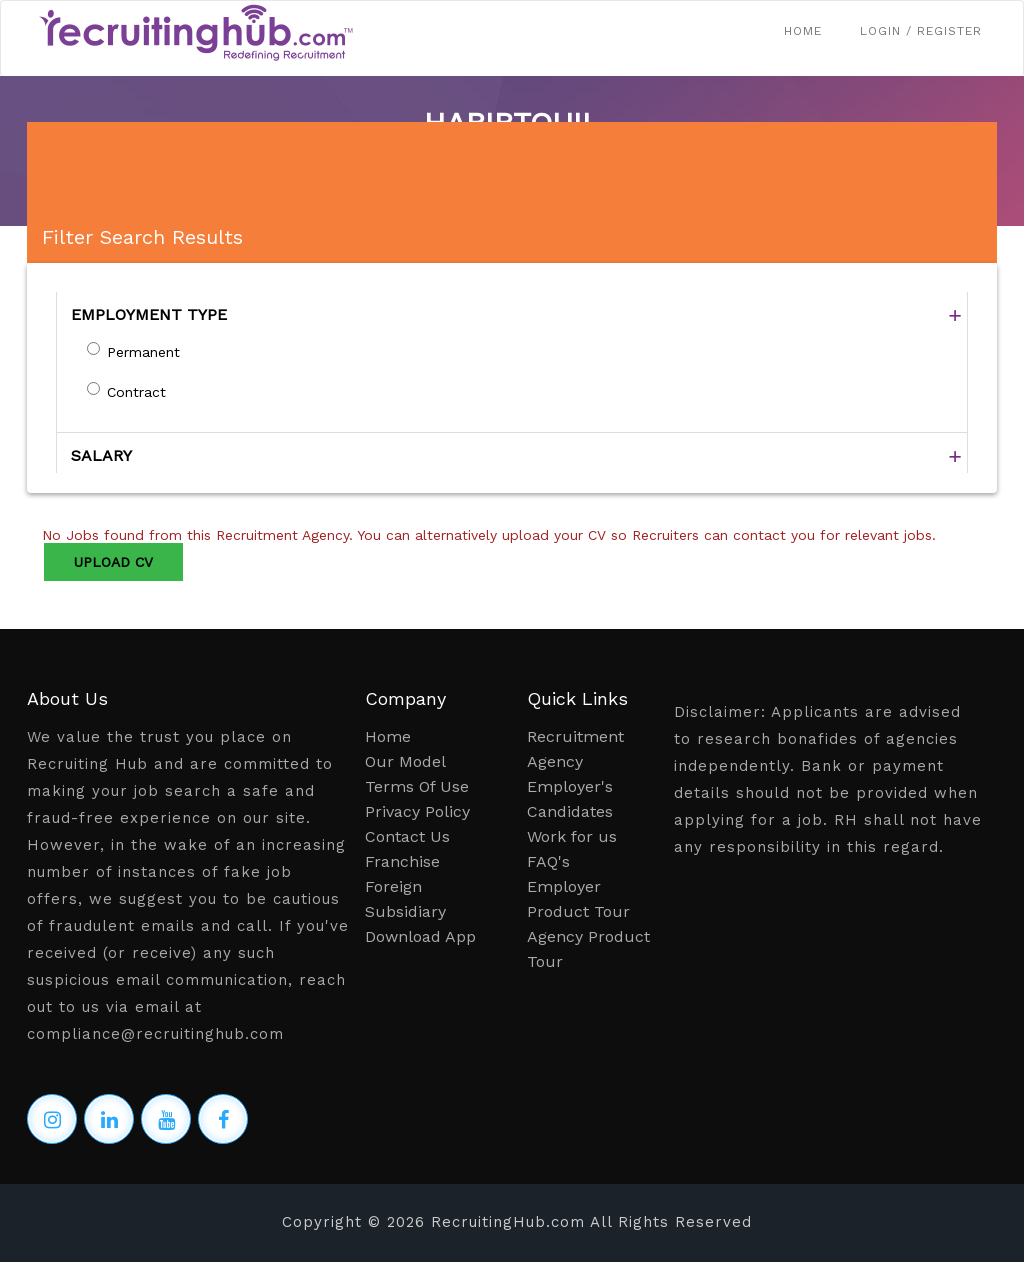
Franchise (402, 861)
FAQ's (548, 861)
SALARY (101, 455)
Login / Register (921, 31)
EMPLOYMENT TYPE (149, 314)
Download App (420, 936)
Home (803, 31)
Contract (136, 392)
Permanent (143, 352)
